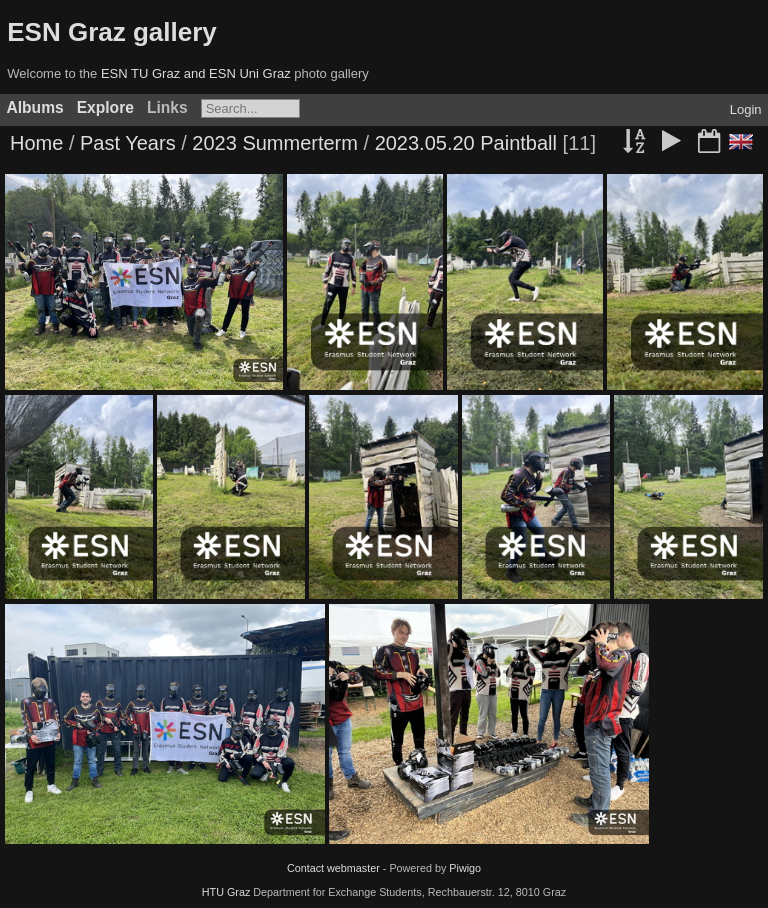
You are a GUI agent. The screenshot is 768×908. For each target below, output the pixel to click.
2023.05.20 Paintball (466, 143)
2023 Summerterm (275, 143)
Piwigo (465, 868)
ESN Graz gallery (112, 32)
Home (36, 143)
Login (746, 109)
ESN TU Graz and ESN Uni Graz (196, 73)
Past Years (128, 143)
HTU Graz (226, 892)
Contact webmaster (333, 868)
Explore (105, 107)
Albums (35, 107)
